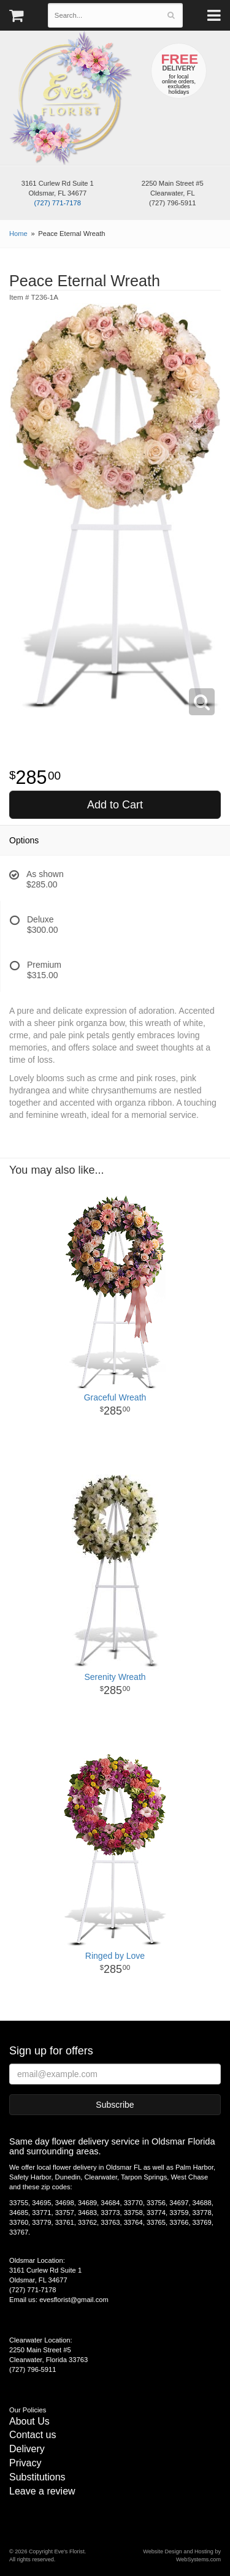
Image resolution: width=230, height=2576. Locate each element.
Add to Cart (115, 805)
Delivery (27, 2449)
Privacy (25, 2463)
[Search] (170, 15)
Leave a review (42, 2491)
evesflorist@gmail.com (74, 2299)
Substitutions (37, 2477)
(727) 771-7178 (57, 203)
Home (18, 233)
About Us (29, 2421)
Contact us (32, 2435)
